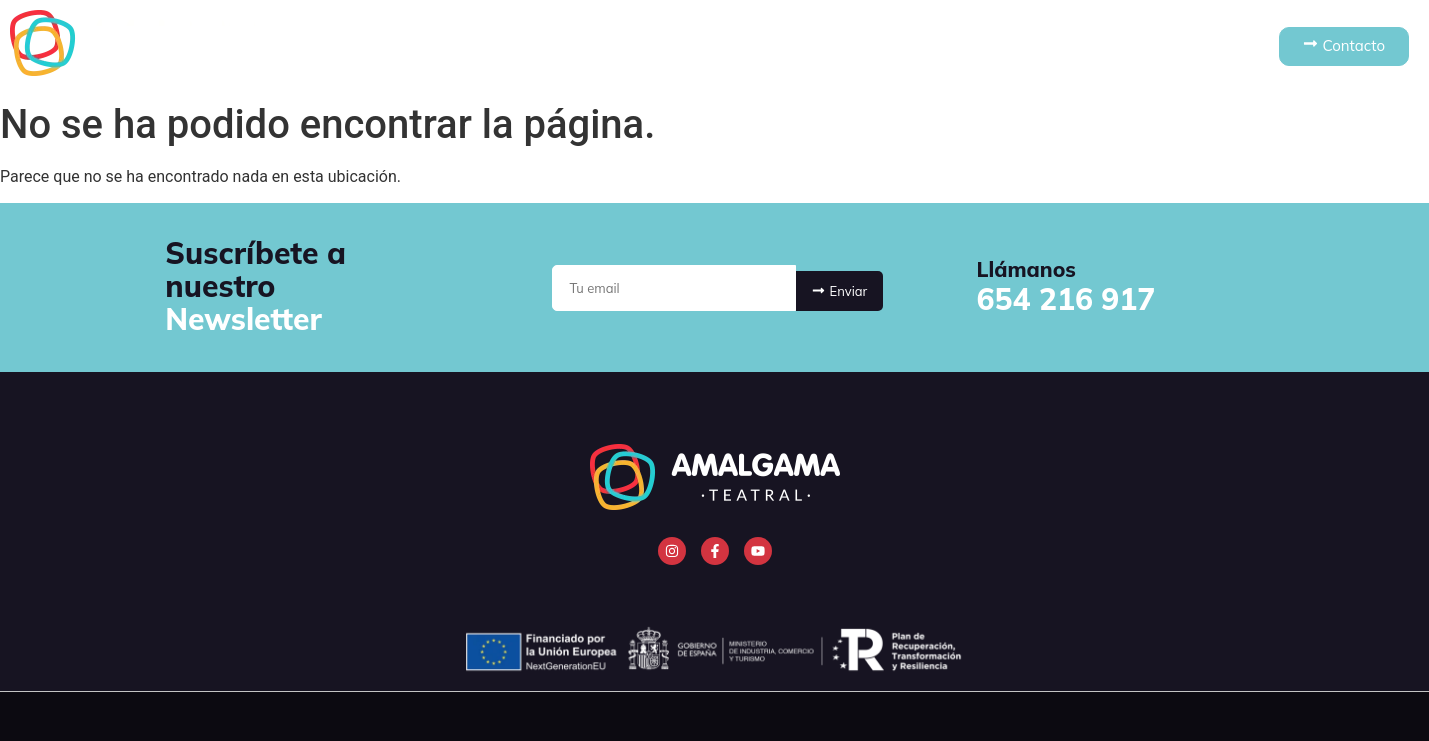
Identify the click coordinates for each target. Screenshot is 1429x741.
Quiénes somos (577, 47)
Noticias (968, 47)
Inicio (450, 47)
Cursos (861, 47)
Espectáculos (735, 47)
